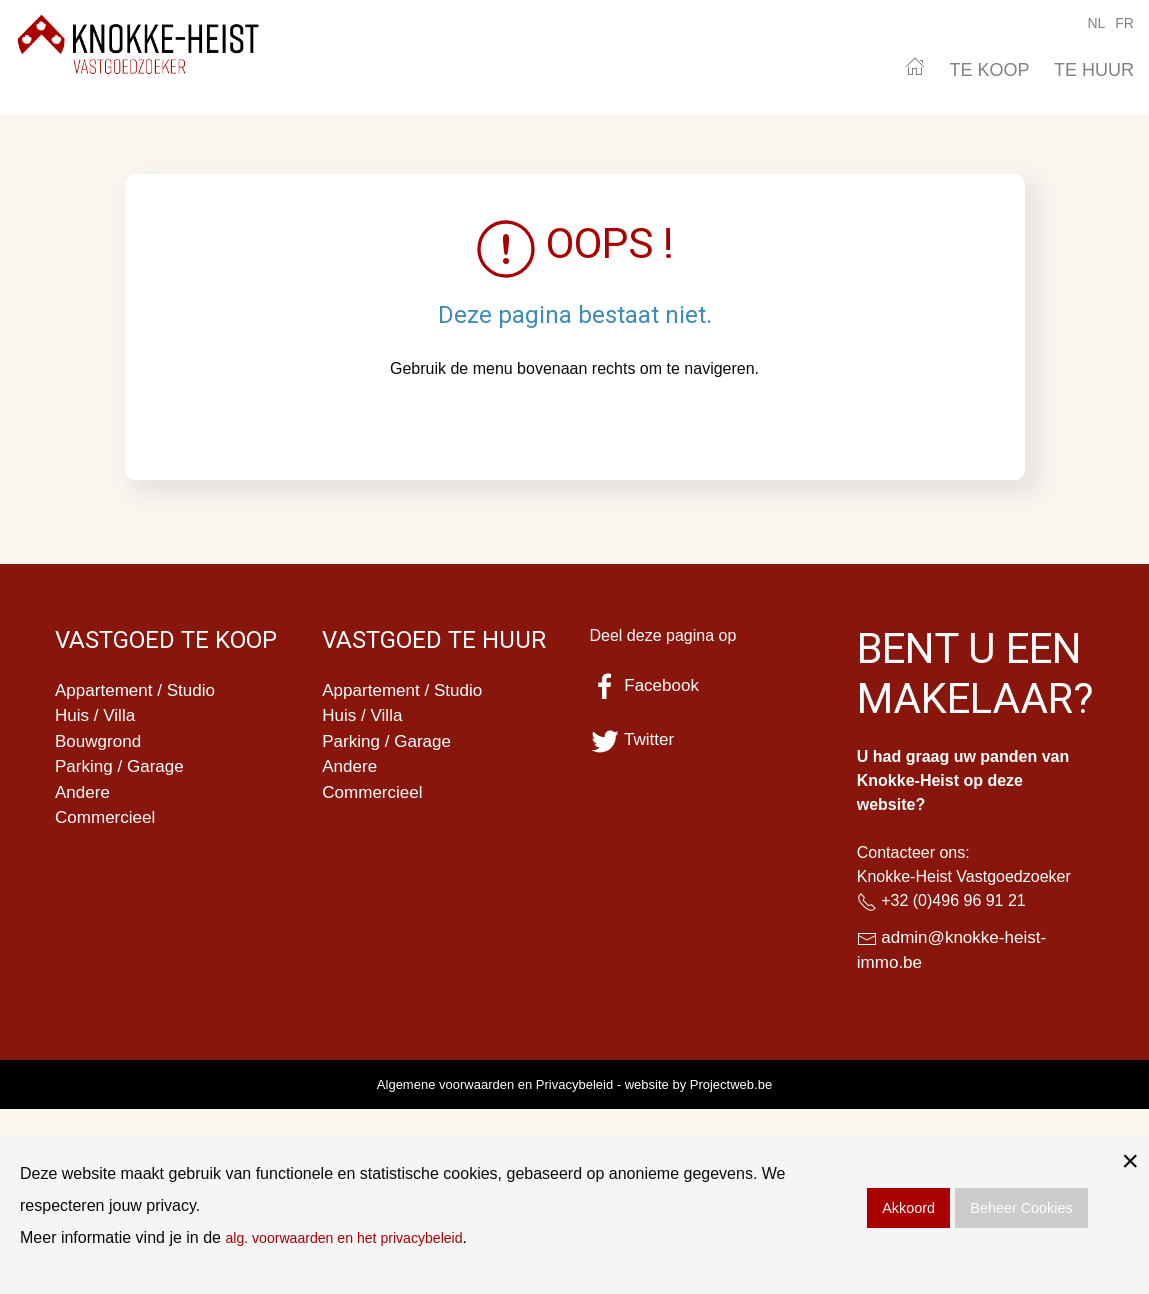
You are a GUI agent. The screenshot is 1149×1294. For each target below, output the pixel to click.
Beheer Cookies (1021, 1208)
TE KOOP (990, 70)
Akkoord (908, 1208)
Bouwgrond (100, 745)
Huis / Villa (97, 718)
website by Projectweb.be (698, 1087)
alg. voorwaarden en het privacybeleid (360, 1237)
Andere (84, 799)
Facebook (647, 686)
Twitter (634, 740)
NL (1096, 23)
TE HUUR (1094, 70)
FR (1124, 23)
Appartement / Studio (139, 691)
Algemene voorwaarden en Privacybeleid (495, 1087)
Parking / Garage (123, 772)
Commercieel (108, 826)
